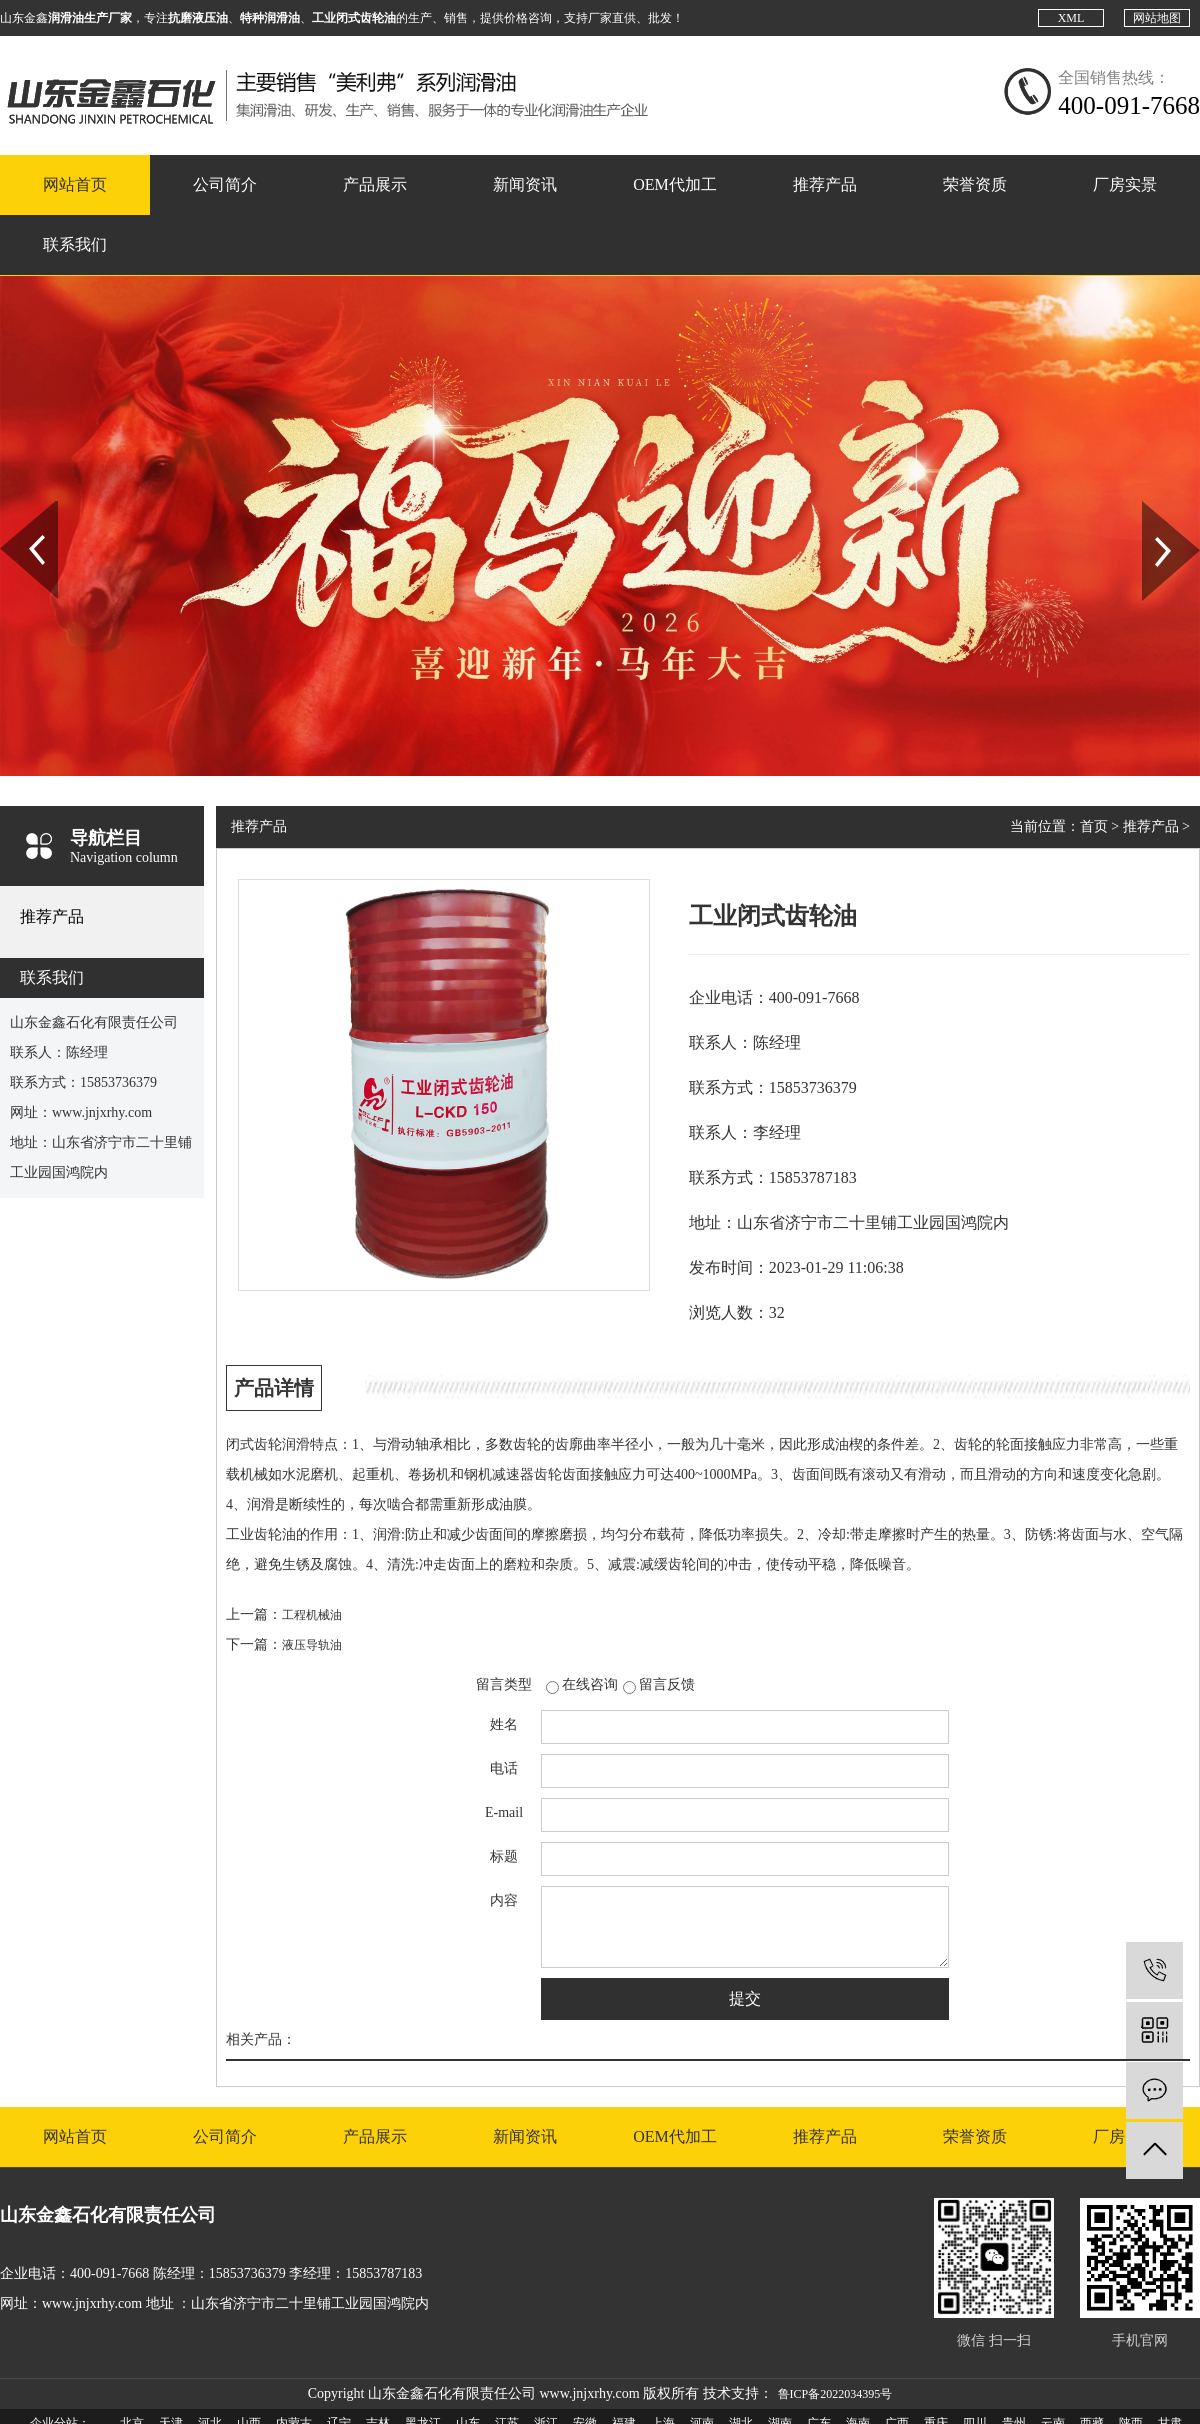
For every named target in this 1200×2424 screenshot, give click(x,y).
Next (1153, 508)
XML (1071, 18)
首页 (1094, 826)
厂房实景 (1125, 184)
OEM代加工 (675, 184)
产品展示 (375, 184)
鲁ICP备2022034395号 (835, 2394)
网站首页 (75, 184)
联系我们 (75, 244)
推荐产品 (825, 184)
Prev (11, 508)
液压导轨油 (312, 1645)
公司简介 (225, 184)
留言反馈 (667, 1684)
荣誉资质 (975, 184)
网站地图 (1157, 18)
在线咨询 (590, 1684)
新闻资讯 (525, 184)
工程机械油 (312, 1615)
